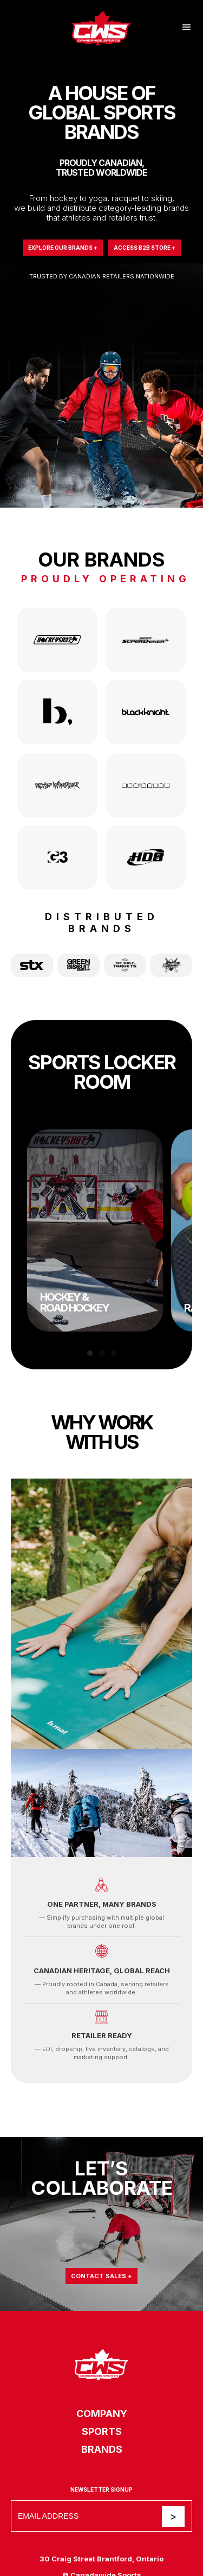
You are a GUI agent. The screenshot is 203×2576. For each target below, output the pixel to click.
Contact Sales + (101, 2276)
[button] (187, 27)
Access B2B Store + (144, 247)
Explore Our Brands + (62, 247)
